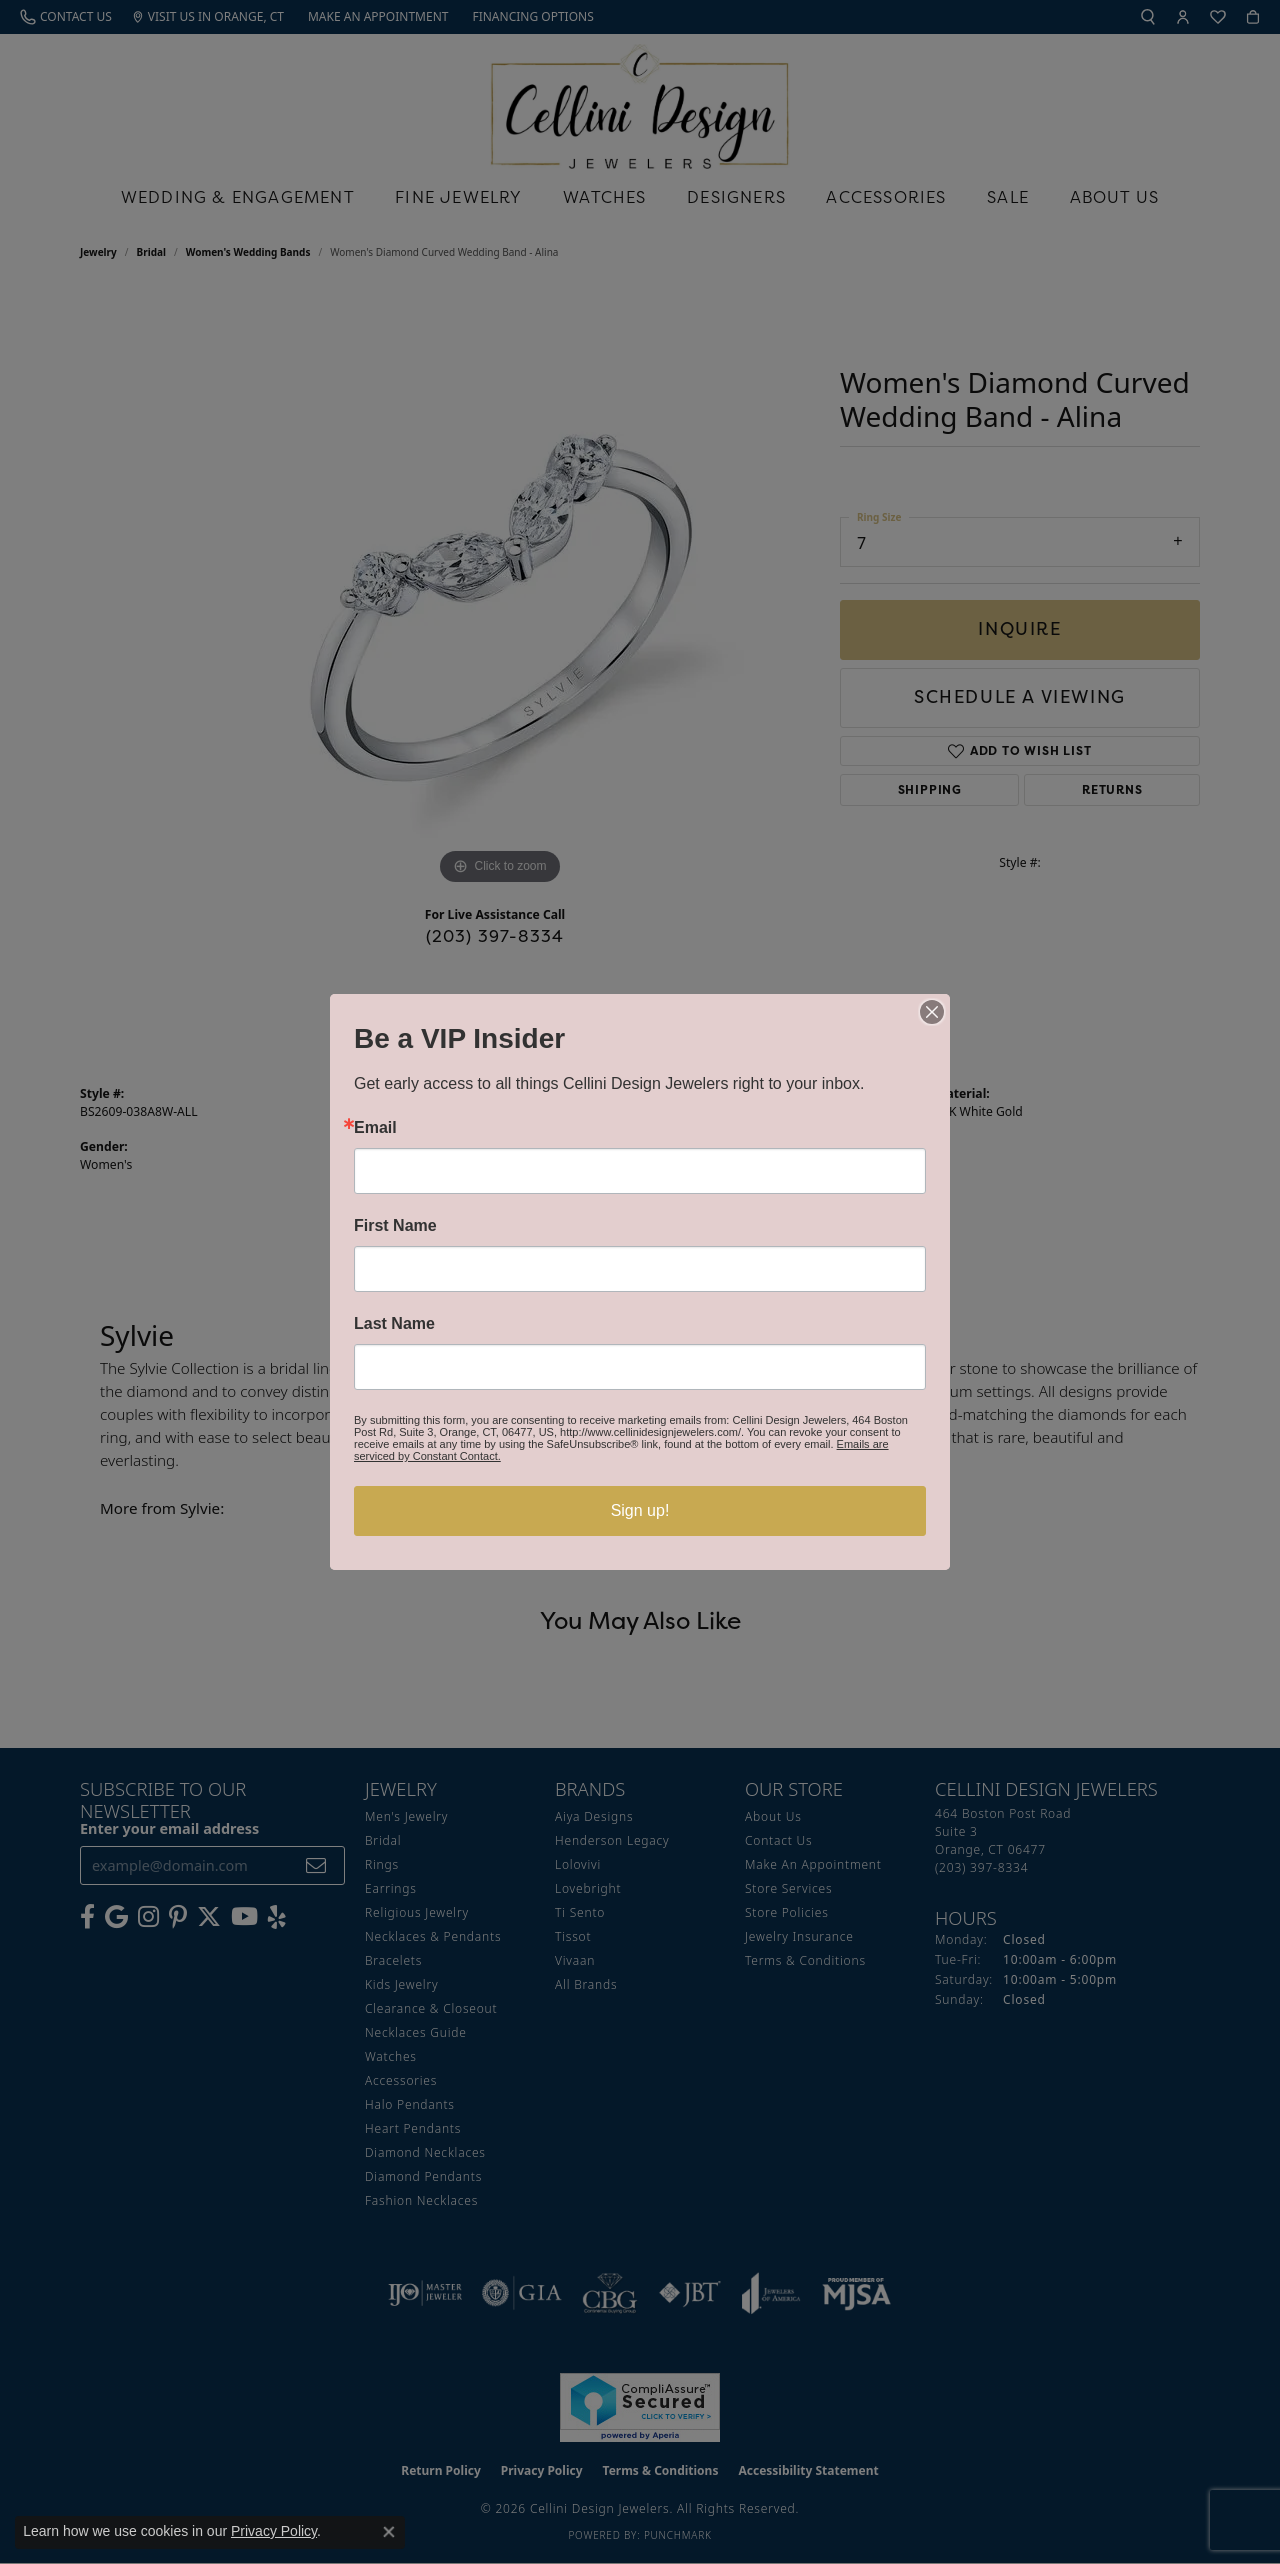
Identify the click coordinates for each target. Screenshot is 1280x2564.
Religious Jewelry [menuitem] (417, 1912)
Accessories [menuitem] (401, 2080)
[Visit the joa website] (771, 2293)
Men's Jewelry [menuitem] (406, 1816)
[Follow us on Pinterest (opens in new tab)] (178, 1917)
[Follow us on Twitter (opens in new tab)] (209, 1917)
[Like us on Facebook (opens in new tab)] (87, 1917)
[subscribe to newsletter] (316, 1865)
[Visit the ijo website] (425, 2293)
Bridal (151, 252)
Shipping (930, 789)
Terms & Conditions (805, 1960)
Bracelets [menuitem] (393, 1960)
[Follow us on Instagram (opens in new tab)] (148, 1917)
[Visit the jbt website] (690, 2293)
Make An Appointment (813, 1864)
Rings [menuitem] (382, 1864)
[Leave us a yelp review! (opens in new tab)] (277, 1917)
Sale (1008, 197)
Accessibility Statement (808, 2470)
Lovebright (588, 1888)
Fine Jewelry (458, 197)
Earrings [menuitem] (391, 1888)
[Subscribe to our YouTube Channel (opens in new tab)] (244, 1917)
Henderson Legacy (612, 1840)
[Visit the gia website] (522, 2293)
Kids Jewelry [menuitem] (401, 1984)
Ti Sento (580, 1912)
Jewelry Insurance (799, 1936)
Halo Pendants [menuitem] (410, 2104)
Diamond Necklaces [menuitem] (425, 2152)
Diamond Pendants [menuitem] (423, 2176)
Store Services (788, 1888)
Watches (604, 197)
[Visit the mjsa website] (857, 2293)
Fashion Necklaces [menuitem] (421, 2200)
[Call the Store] (981, 1867)
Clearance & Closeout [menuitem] (431, 2008)
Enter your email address (169, 1828)
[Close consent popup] (389, 2532)
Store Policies (787, 1912)
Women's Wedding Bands (248, 252)
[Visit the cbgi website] (610, 2293)
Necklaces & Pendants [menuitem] (433, 1936)
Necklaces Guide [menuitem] (416, 2032)
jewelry (98, 252)
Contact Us (778, 1840)
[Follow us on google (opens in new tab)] (116, 1917)
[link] (66, 17)
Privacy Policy (542, 2470)
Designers (736, 197)
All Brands (586, 1984)
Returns (1112, 789)
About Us (1115, 197)
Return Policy (441, 2470)
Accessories (886, 197)
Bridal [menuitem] (383, 1840)
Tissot (573, 1936)
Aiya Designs (594, 1816)
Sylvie (666, 1111)
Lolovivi (578, 1864)
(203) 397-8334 (495, 936)
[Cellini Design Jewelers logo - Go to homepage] (640, 101)
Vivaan (575, 1960)
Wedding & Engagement (238, 197)
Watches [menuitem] (391, 2056)
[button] (1148, 17)
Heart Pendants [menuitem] (413, 2128)
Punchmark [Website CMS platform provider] (678, 2535)
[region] (500, 590)
